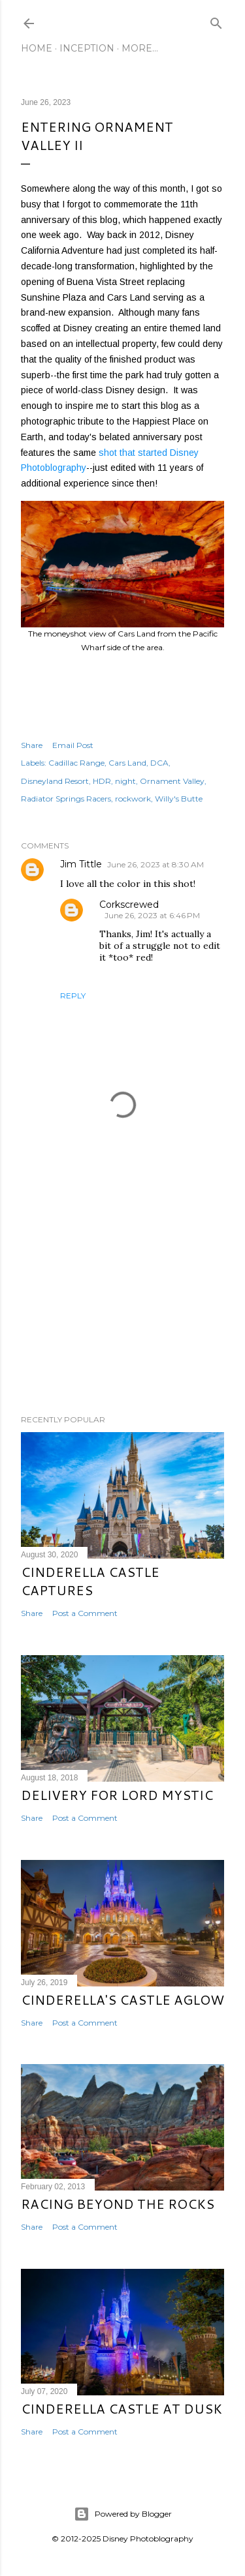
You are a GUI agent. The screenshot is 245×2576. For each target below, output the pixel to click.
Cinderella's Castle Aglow (122, 1999)
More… (140, 48)
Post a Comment (85, 1613)
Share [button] (31, 745)
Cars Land (127, 763)
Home (36, 48)
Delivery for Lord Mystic (117, 1795)
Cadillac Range (76, 763)
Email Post (72, 745)
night (125, 781)
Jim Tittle (81, 864)
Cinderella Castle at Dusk (121, 2408)
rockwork (133, 798)
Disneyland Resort (55, 781)
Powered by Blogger (123, 2514)
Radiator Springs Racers (66, 798)
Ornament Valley (172, 781)
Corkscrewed (129, 904)
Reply (73, 995)
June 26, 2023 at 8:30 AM (155, 864)
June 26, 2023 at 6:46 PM (152, 915)
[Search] (216, 20)
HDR (102, 781)
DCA (159, 763)
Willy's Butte (179, 798)
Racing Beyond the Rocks (117, 2203)
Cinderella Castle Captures (90, 1581)
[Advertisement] (122, 1300)
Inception (86, 48)
